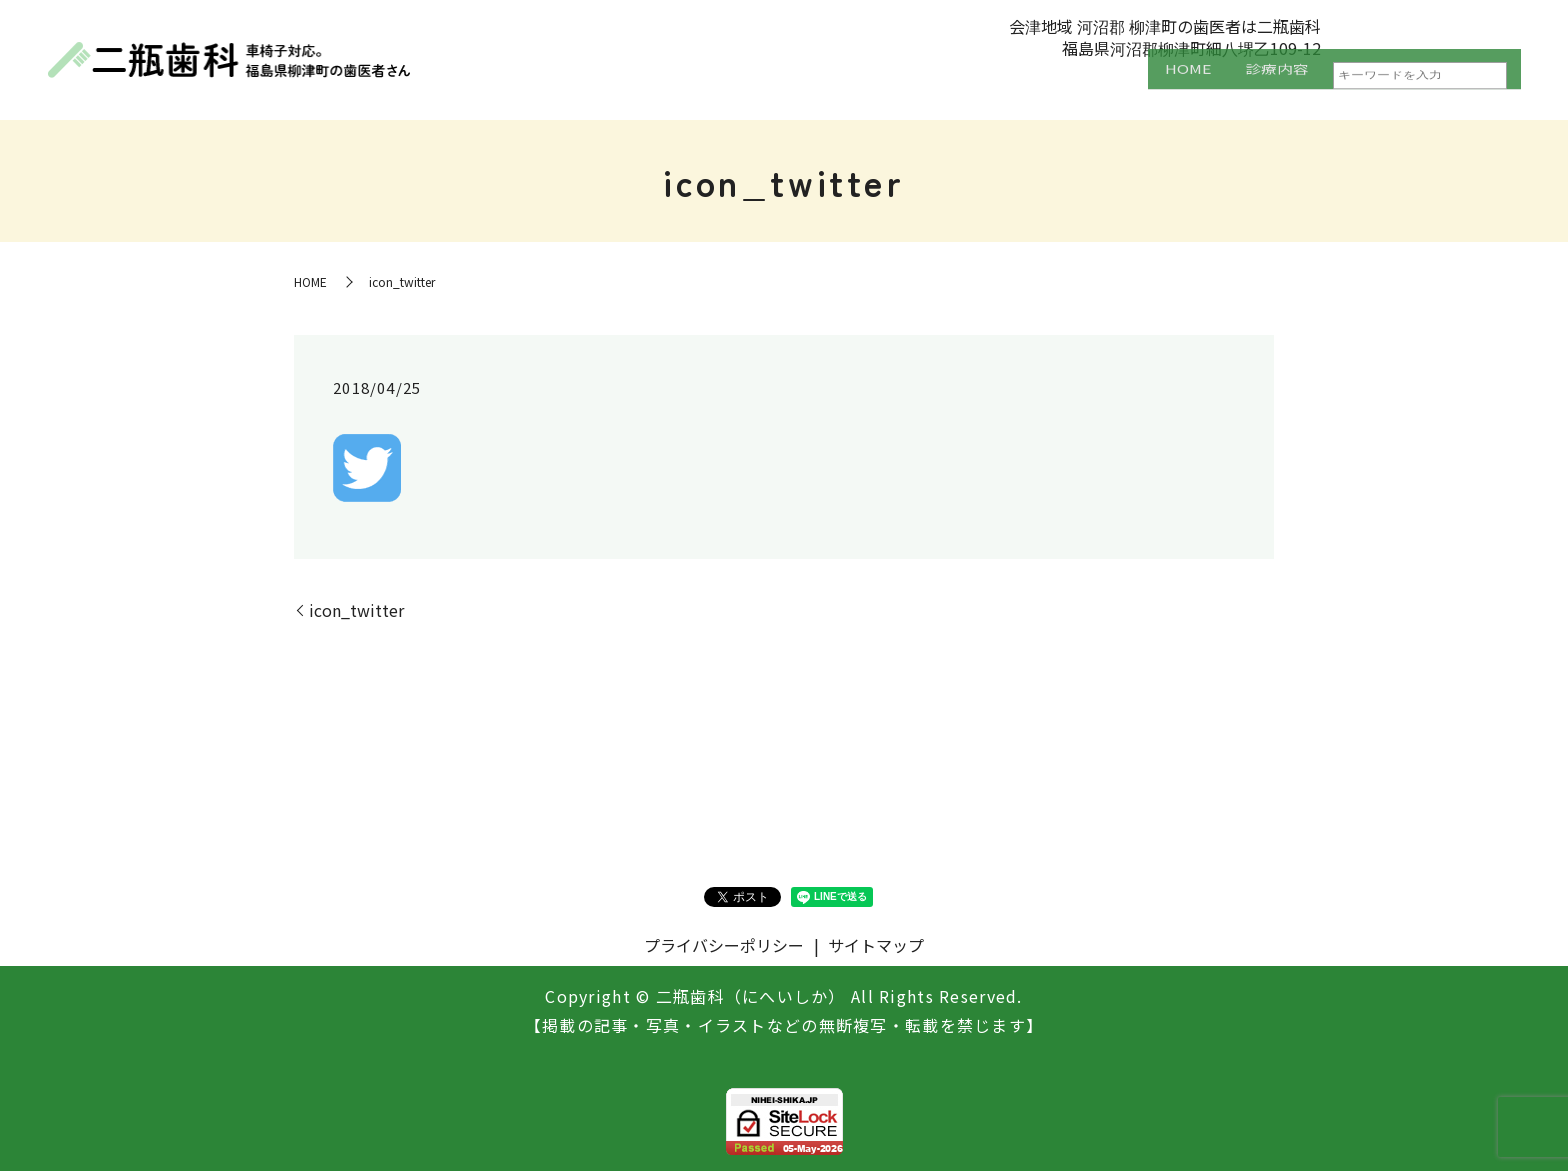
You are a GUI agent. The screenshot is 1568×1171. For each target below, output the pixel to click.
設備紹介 (1465, 86)
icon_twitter (356, 610)
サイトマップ (876, 945)
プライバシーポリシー (724, 945)
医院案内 (1353, 86)
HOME (1138, 86)
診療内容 (1241, 86)
